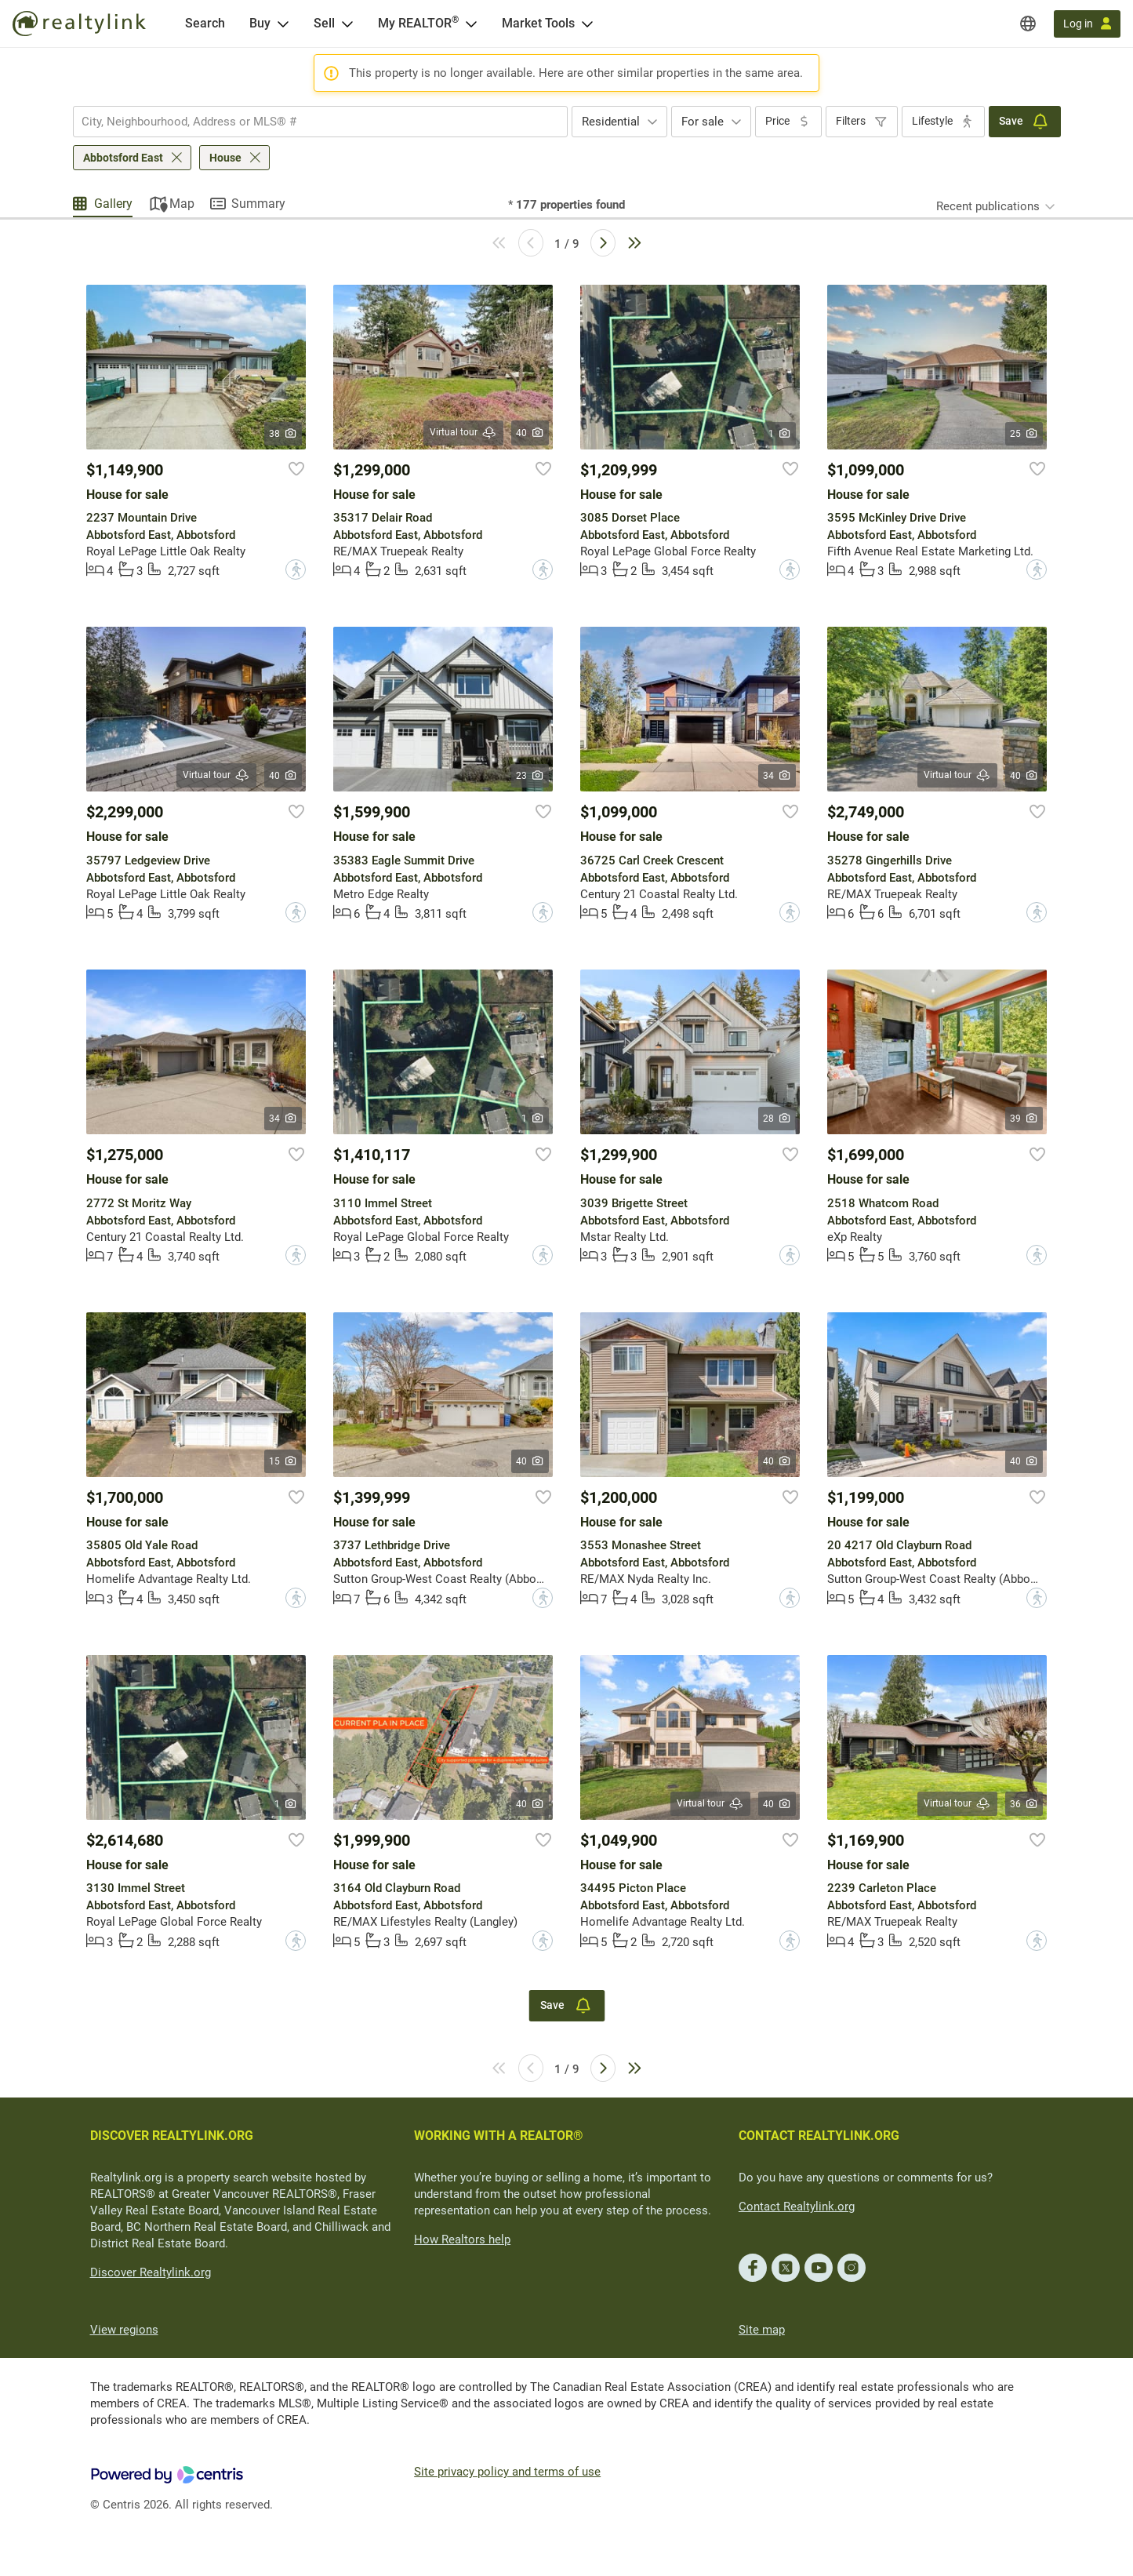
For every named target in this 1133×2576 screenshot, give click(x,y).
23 (530, 775)
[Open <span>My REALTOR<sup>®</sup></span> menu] (471, 23)
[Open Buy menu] (283, 23)
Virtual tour (463, 432)
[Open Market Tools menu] (587, 23)
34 (777, 775)
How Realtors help (462, 2239)
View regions (124, 2330)
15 (283, 1461)
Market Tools (538, 23)
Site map (762, 2330)
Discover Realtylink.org (150, 2272)
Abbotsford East (123, 157)
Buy (260, 23)
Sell (324, 23)
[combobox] (320, 121)
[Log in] (1087, 24)
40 (530, 433)
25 (1024, 433)
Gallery (113, 203)
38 (283, 433)
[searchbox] (310, 121)
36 (1024, 1804)
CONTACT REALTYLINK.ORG (819, 2135)
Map (181, 203)
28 (777, 1118)
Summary (258, 203)
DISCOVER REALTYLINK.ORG (171, 2135)
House (225, 157)
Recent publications (988, 206)
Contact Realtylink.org (797, 2206)
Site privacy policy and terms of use (507, 2472)
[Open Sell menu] (347, 23)
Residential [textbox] (611, 122)
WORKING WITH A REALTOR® (498, 2135)
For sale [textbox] (702, 122)
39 (1024, 1118)
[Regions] (1028, 23)
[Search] (205, 23)
